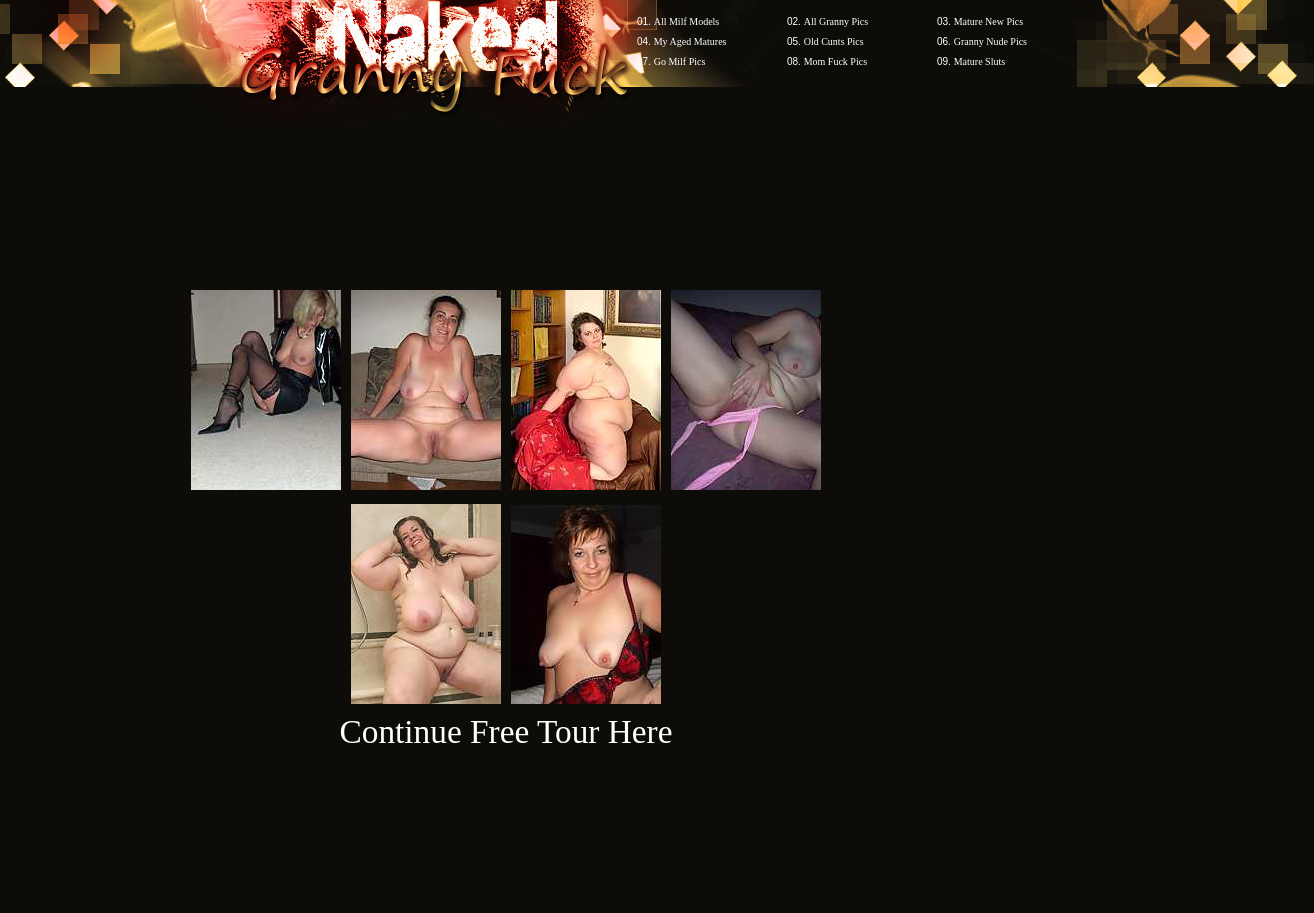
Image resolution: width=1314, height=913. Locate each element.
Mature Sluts (979, 61)
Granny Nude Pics (990, 41)
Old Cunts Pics (834, 41)
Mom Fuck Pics (835, 61)
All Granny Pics (836, 21)
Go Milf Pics (680, 61)
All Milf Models (687, 21)
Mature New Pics (988, 21)
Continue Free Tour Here (505, 731)
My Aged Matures (690, 41)
